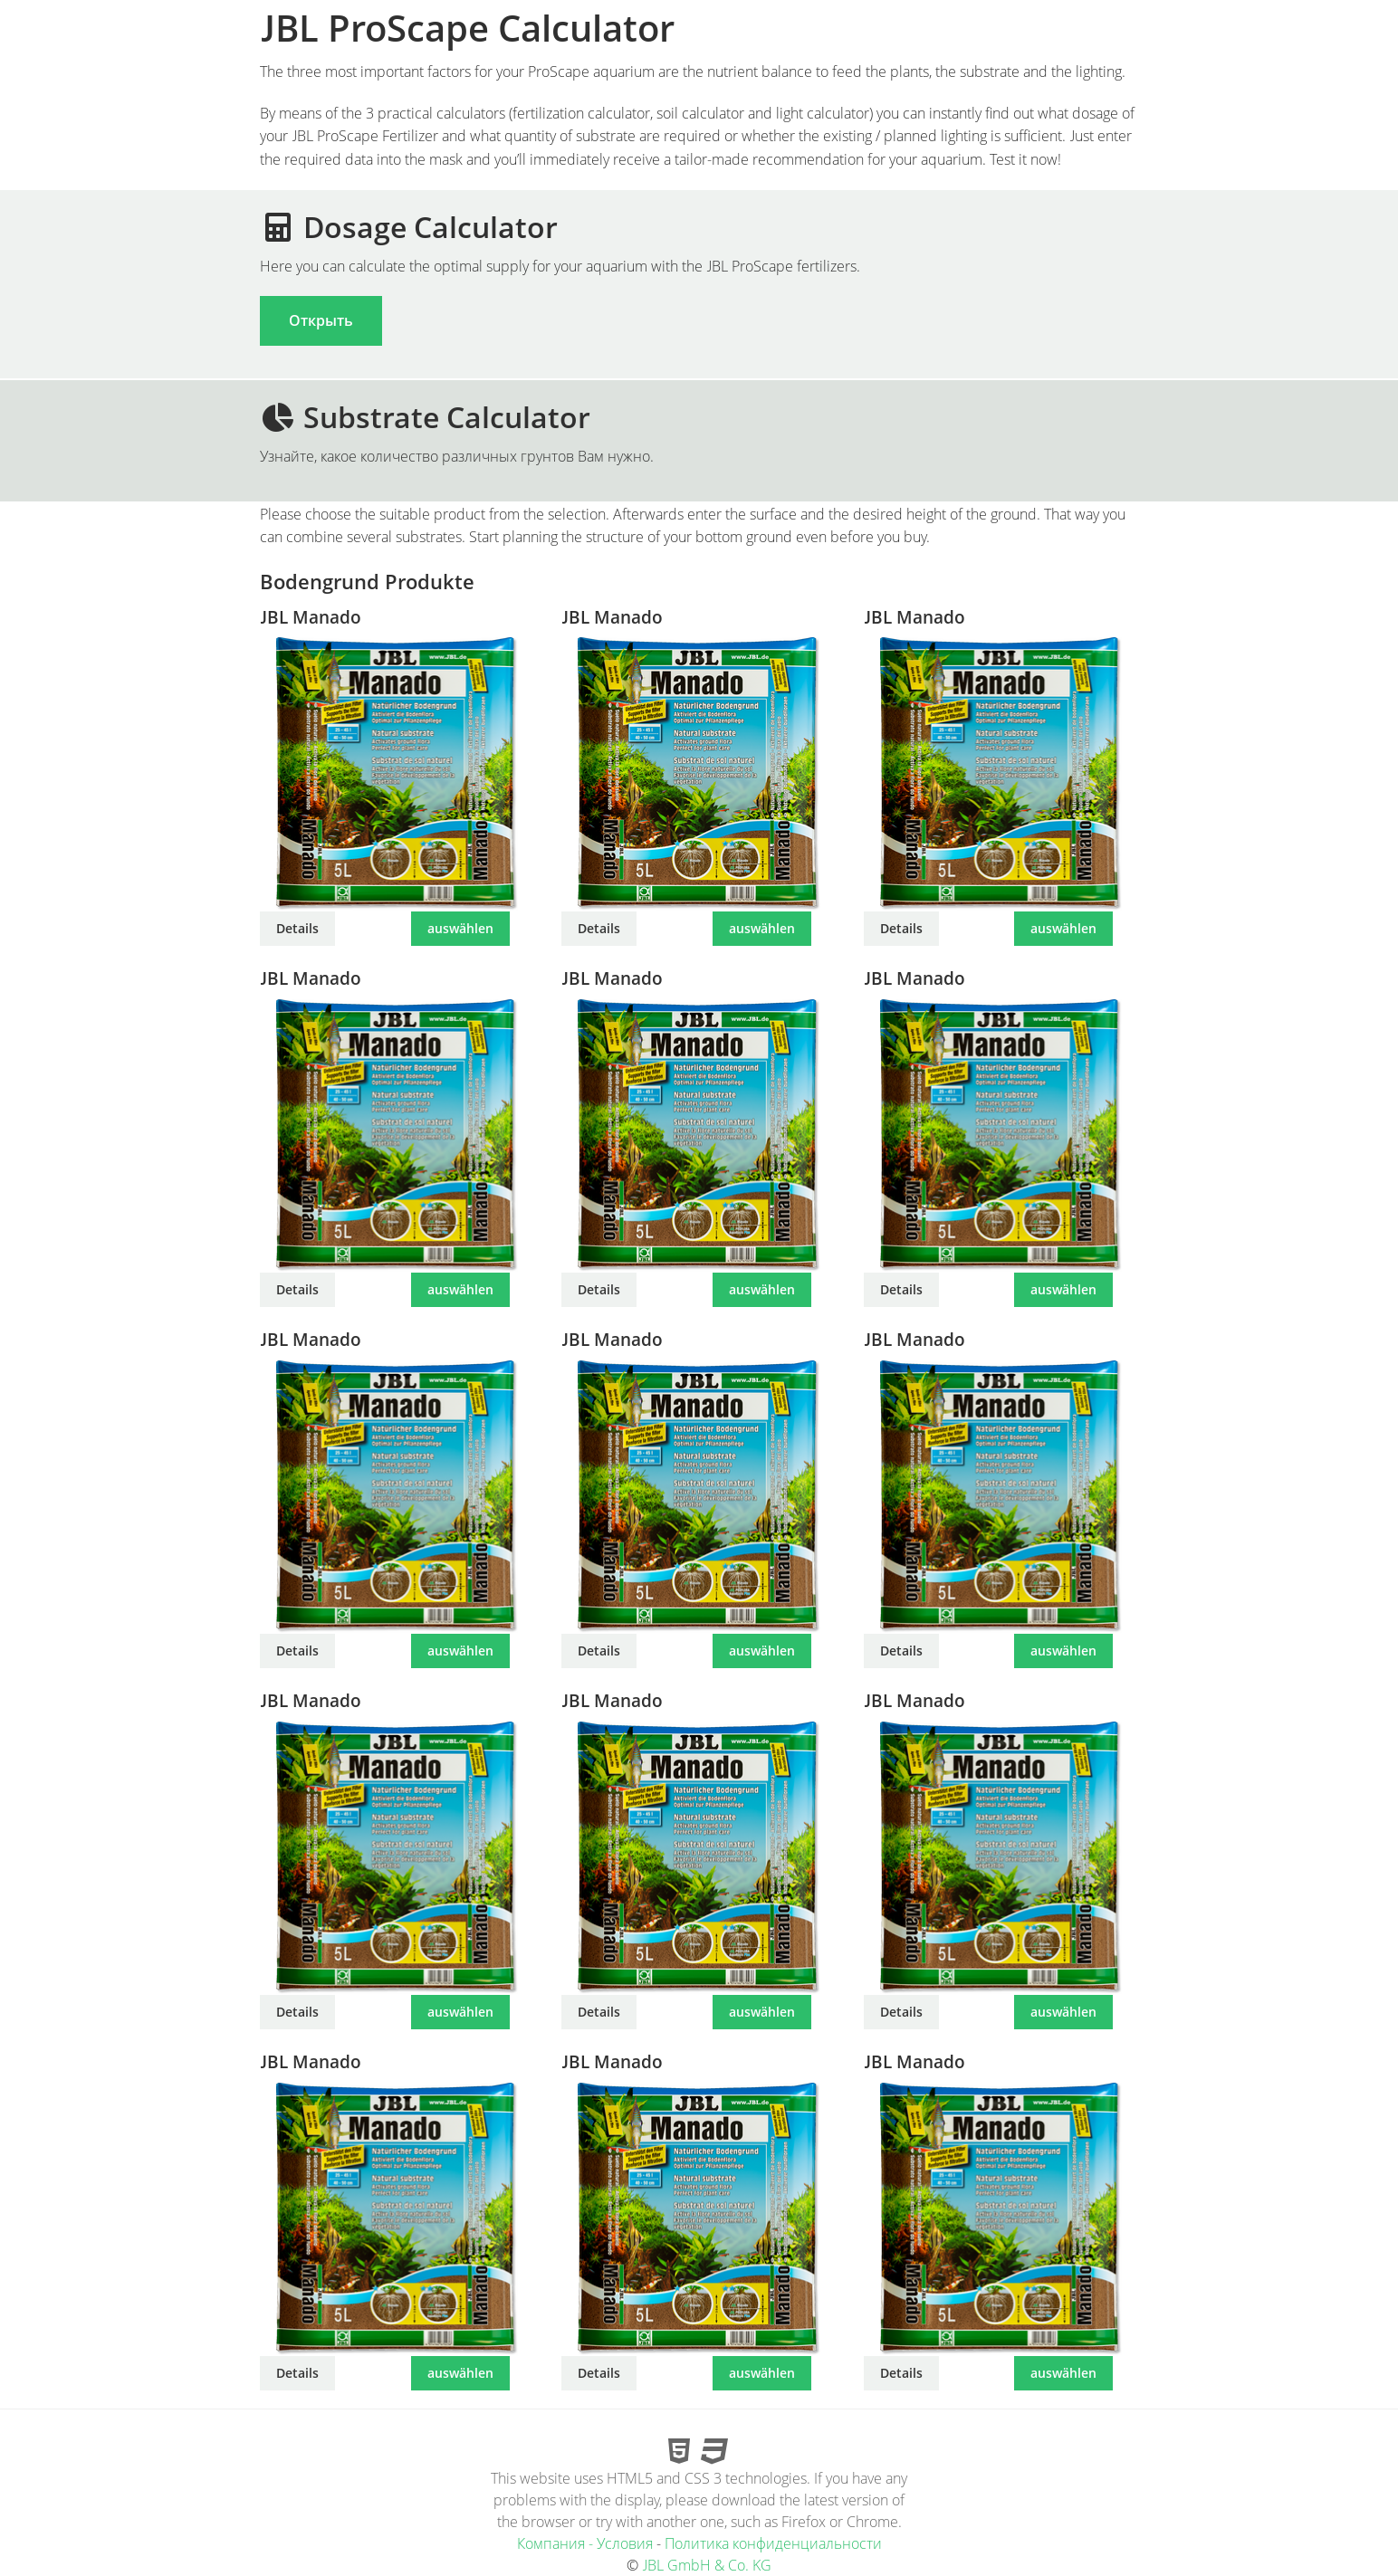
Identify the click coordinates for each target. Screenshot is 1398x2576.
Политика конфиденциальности (773, 2543)
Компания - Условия (585, 2543)
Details (297, 928)
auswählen (460, 928)
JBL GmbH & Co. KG (706, 2565)
